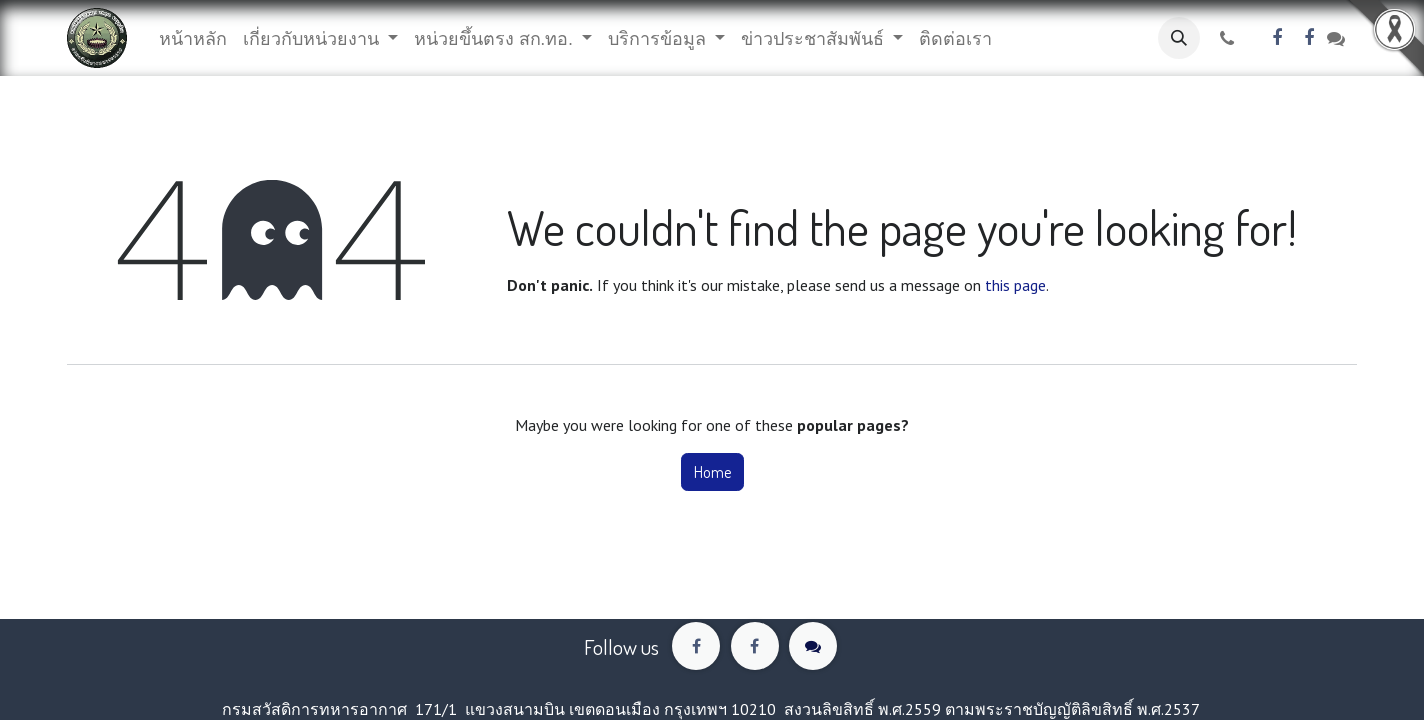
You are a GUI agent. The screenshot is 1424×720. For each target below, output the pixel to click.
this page (1015, 285)
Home (712, 472)
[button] (1179, 38)
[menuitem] (193, 38)
